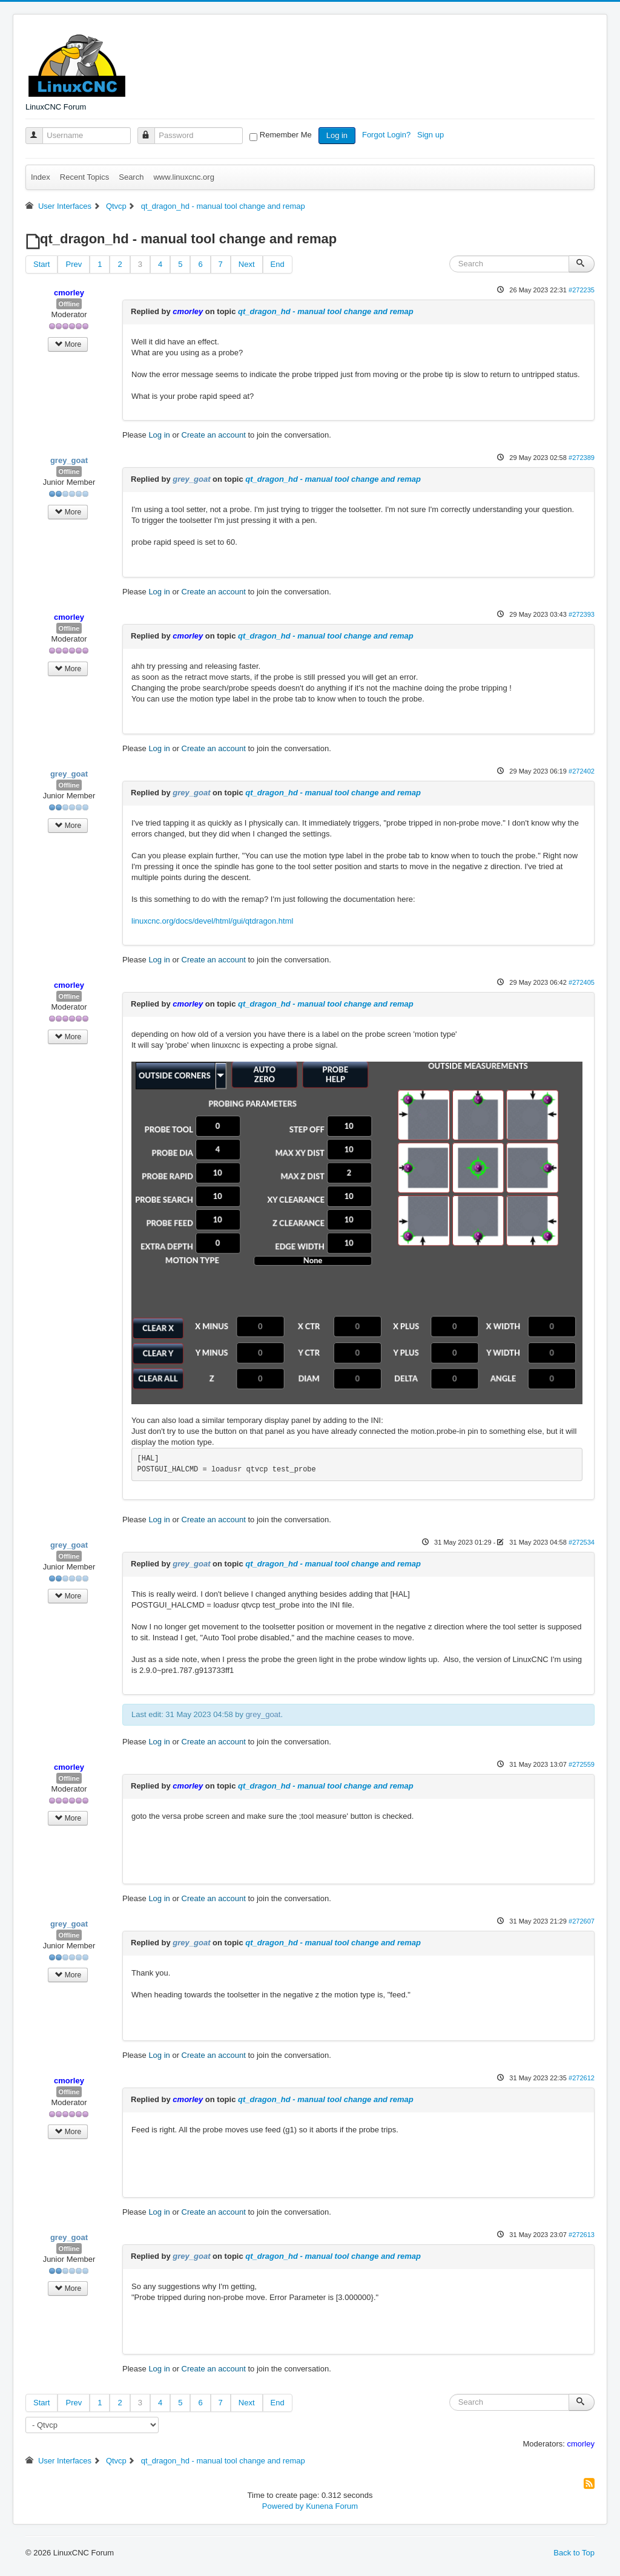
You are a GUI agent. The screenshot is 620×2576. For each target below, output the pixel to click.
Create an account (214, 434)
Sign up (431, 134)
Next (247, 264)
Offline (69, 303)
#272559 (582, 1764)
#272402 (582, 771)
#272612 (582, 2078)
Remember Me (286, 134)
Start (41, 264)
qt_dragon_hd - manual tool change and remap (326, 311)
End (278, 264)
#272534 (582, 1542)
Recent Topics (84, 177)
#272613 (582, 2234)
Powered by (283, 2506)
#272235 (582, 290)
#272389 (582, 457)
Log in (337, 135)
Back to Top (574, 2552)
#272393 (582, 614)
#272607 (582, 1921)
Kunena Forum (332, 2506)
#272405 (582, 982)
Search (131, 177)
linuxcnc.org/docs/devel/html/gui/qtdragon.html (212, 920)
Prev (73, 264)
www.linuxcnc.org (183, 177)
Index (40, 177)
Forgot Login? (387, 134)
